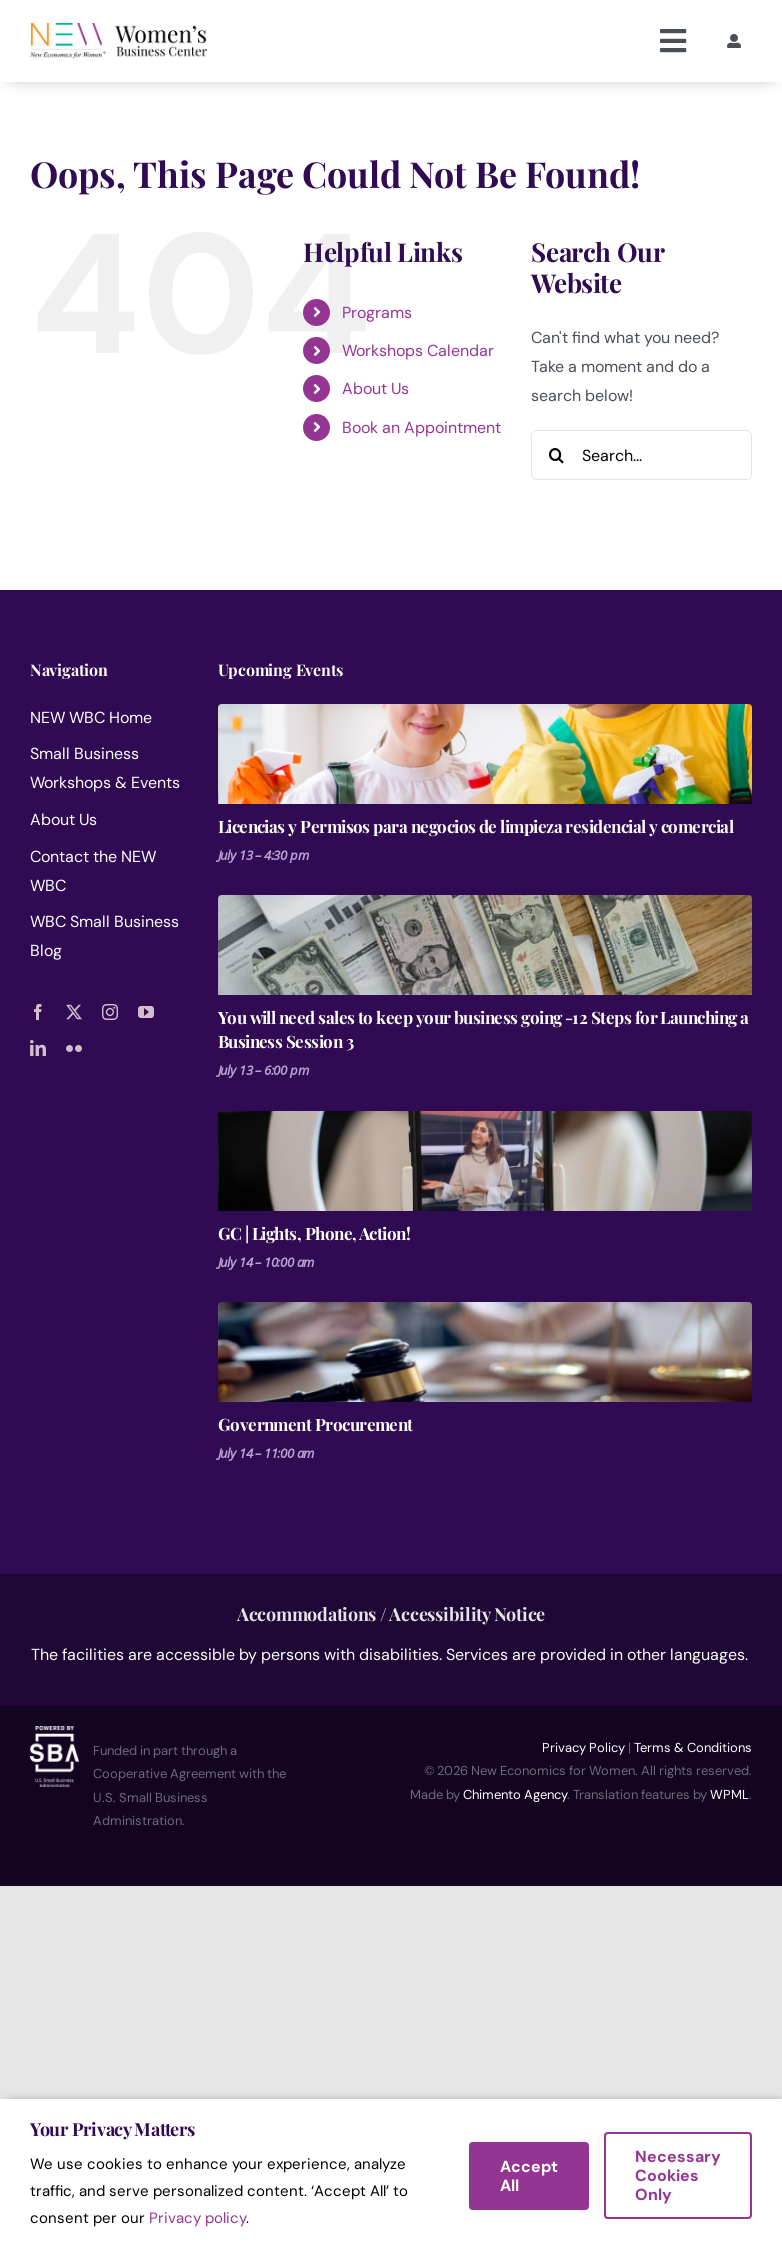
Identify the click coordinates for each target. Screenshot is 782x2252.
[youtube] (146, 1012)
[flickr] (74, 1048)
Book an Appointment (421, 427)
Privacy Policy (583, 1747)
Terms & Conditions (693, 1747)
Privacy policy (197, 2218)
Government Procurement (315, 1424)
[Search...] (641, 455)
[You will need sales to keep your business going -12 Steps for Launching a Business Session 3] (485, 945)
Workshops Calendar (418, 350)
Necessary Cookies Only (678, 2175)
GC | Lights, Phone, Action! (314, 1233)
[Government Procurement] (485, 1352)
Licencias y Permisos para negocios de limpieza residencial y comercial (475, 826)
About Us (375, 388)
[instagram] (110, 1012)
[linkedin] (38, 1048)
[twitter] (74, 1012)
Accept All (529, 2176)
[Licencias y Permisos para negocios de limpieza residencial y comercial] (485, 754)
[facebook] (38, 1012)
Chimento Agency (515, 1794)
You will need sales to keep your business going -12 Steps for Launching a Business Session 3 (483, 1029)
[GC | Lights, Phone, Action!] (485, 1161)
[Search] (556, 455)
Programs (377, 312)
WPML (729, 1794)
